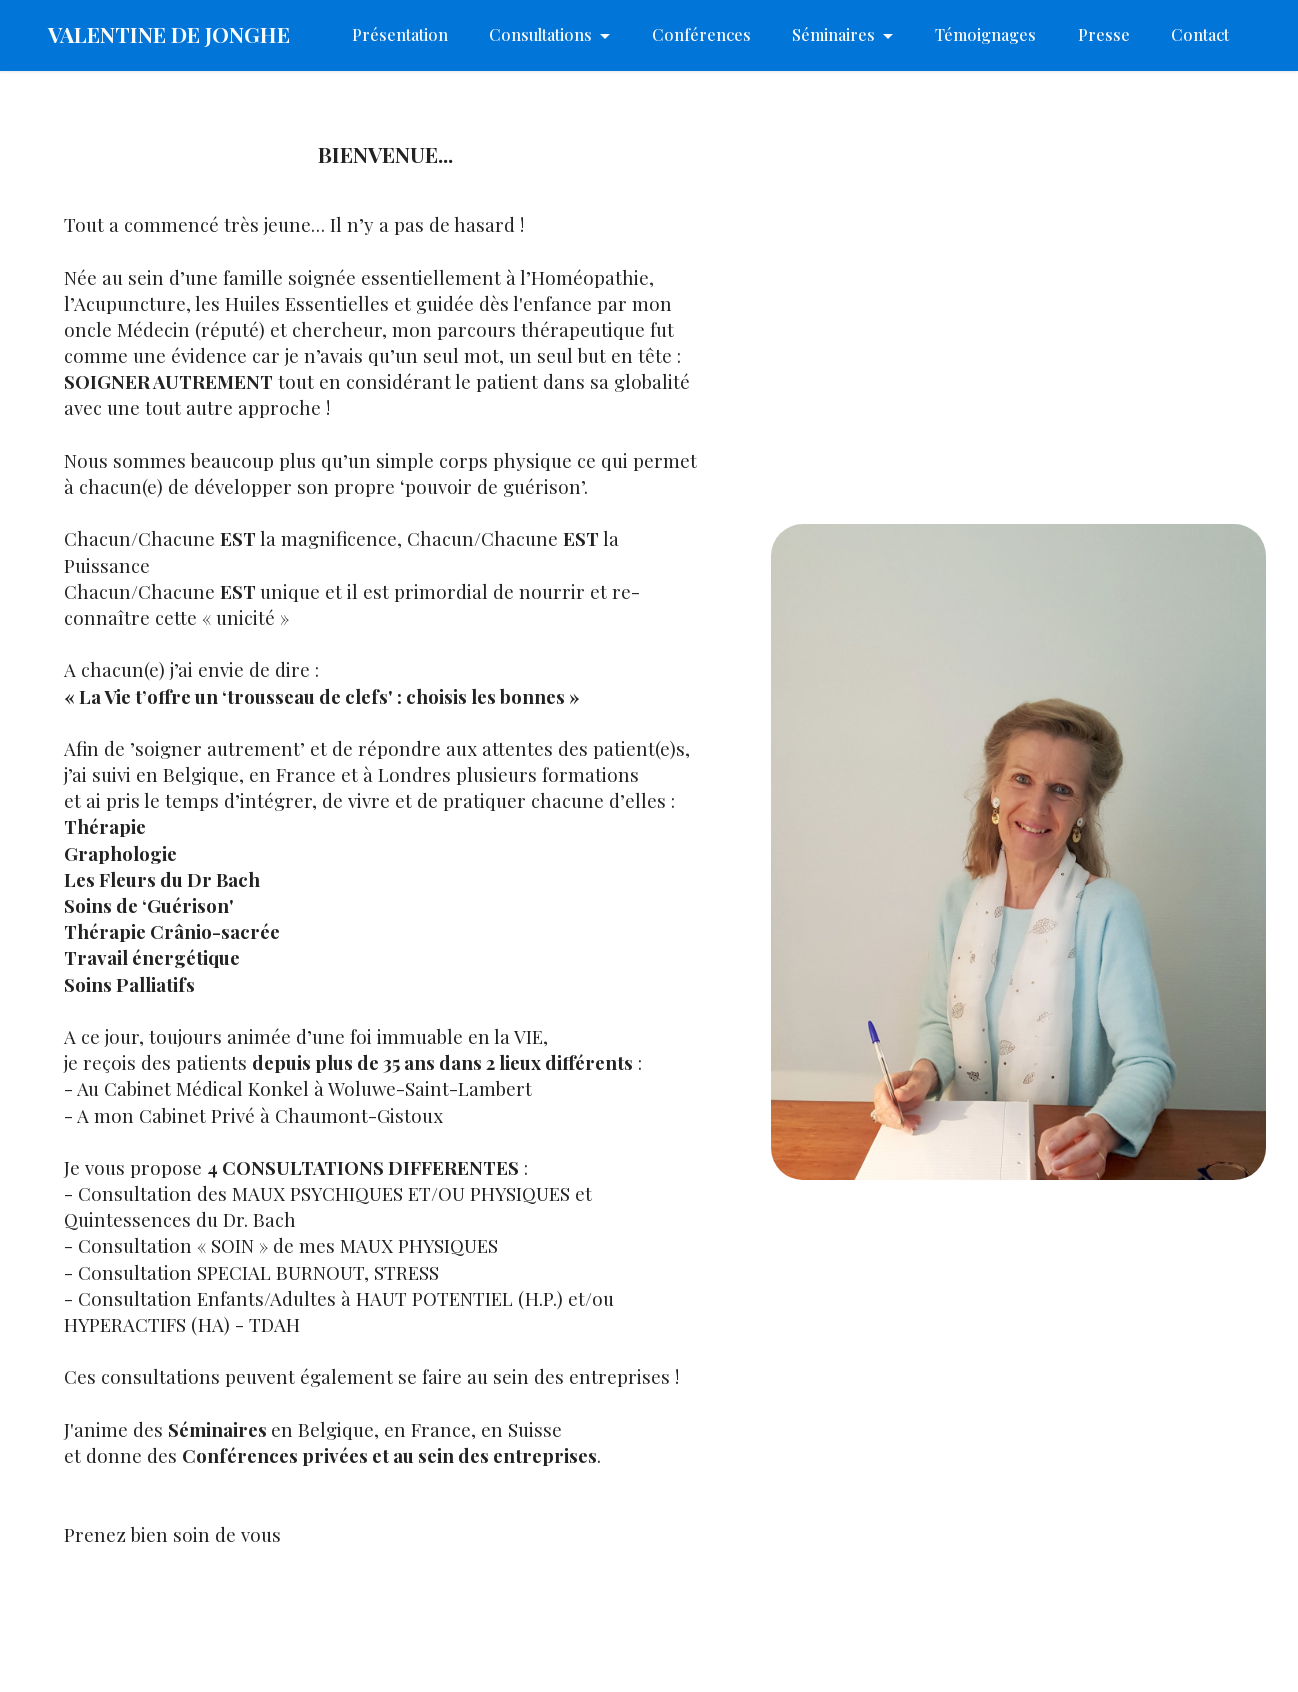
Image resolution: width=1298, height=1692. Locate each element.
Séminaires (833, 34)
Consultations (540, 34)
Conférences (701, 34)
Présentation (400, 34)
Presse (1104, 34)
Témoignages (985, 34)
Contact (1200, 34)
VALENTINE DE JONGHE (169, 34)
